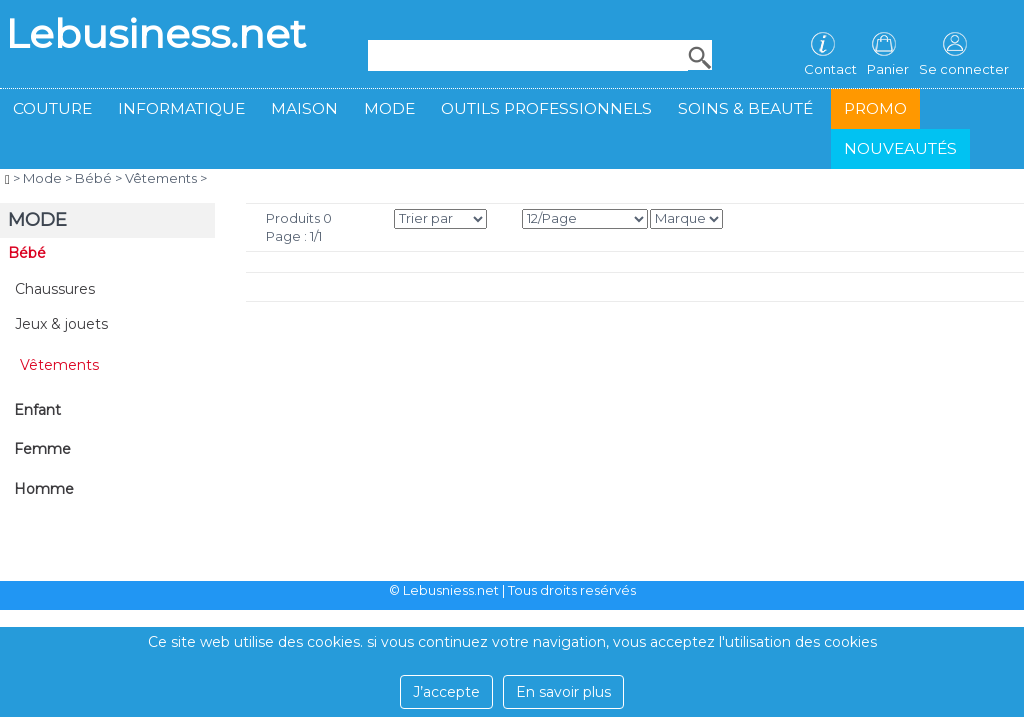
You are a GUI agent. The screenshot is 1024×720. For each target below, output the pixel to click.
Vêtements (161, 178)
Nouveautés (900, 148)
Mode (389, 108)
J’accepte (446, 692)
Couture (52, 108)
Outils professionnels (546, 108)
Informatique (181, 108)
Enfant (37, 410)
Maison (304, 108)
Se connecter (964, 69)
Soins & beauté (745, 108)
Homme (44, 489)
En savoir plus (563, 692)
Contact (830, 69)
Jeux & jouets (61, 324)
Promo (875, 108)
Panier (888, 69)
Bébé (93, 178)
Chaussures (55, 289)
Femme (42, 449)
